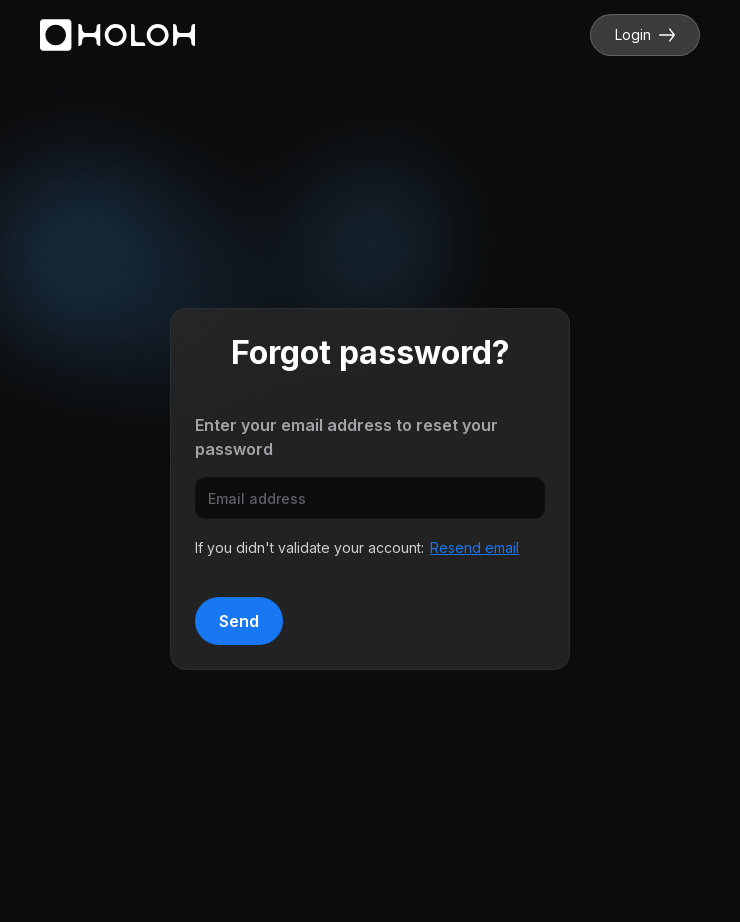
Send (239, 621)
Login (645, 34)
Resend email (474, 547)
